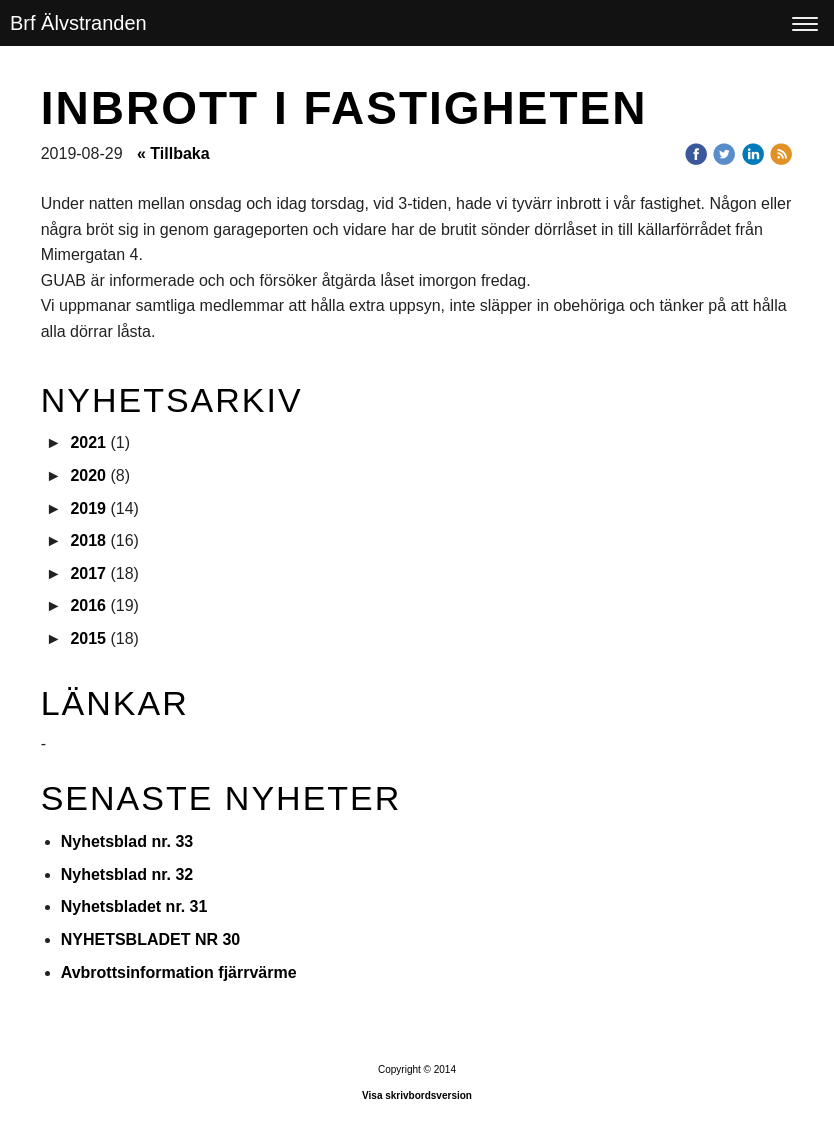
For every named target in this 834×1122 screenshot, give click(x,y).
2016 (88, 605)
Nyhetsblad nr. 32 (127, 874)
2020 (88, 475)
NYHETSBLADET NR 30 (151, 939)
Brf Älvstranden (78, 23)
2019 (88, 508)
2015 (88, 638)
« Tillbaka (173, 153)
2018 (88, 540)
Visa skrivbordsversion (417, 1095)
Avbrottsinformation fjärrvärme (179, 972)
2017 (88, 573)
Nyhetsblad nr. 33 (127, 841)
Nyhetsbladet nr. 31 (134, 906)
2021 (88, 442)
